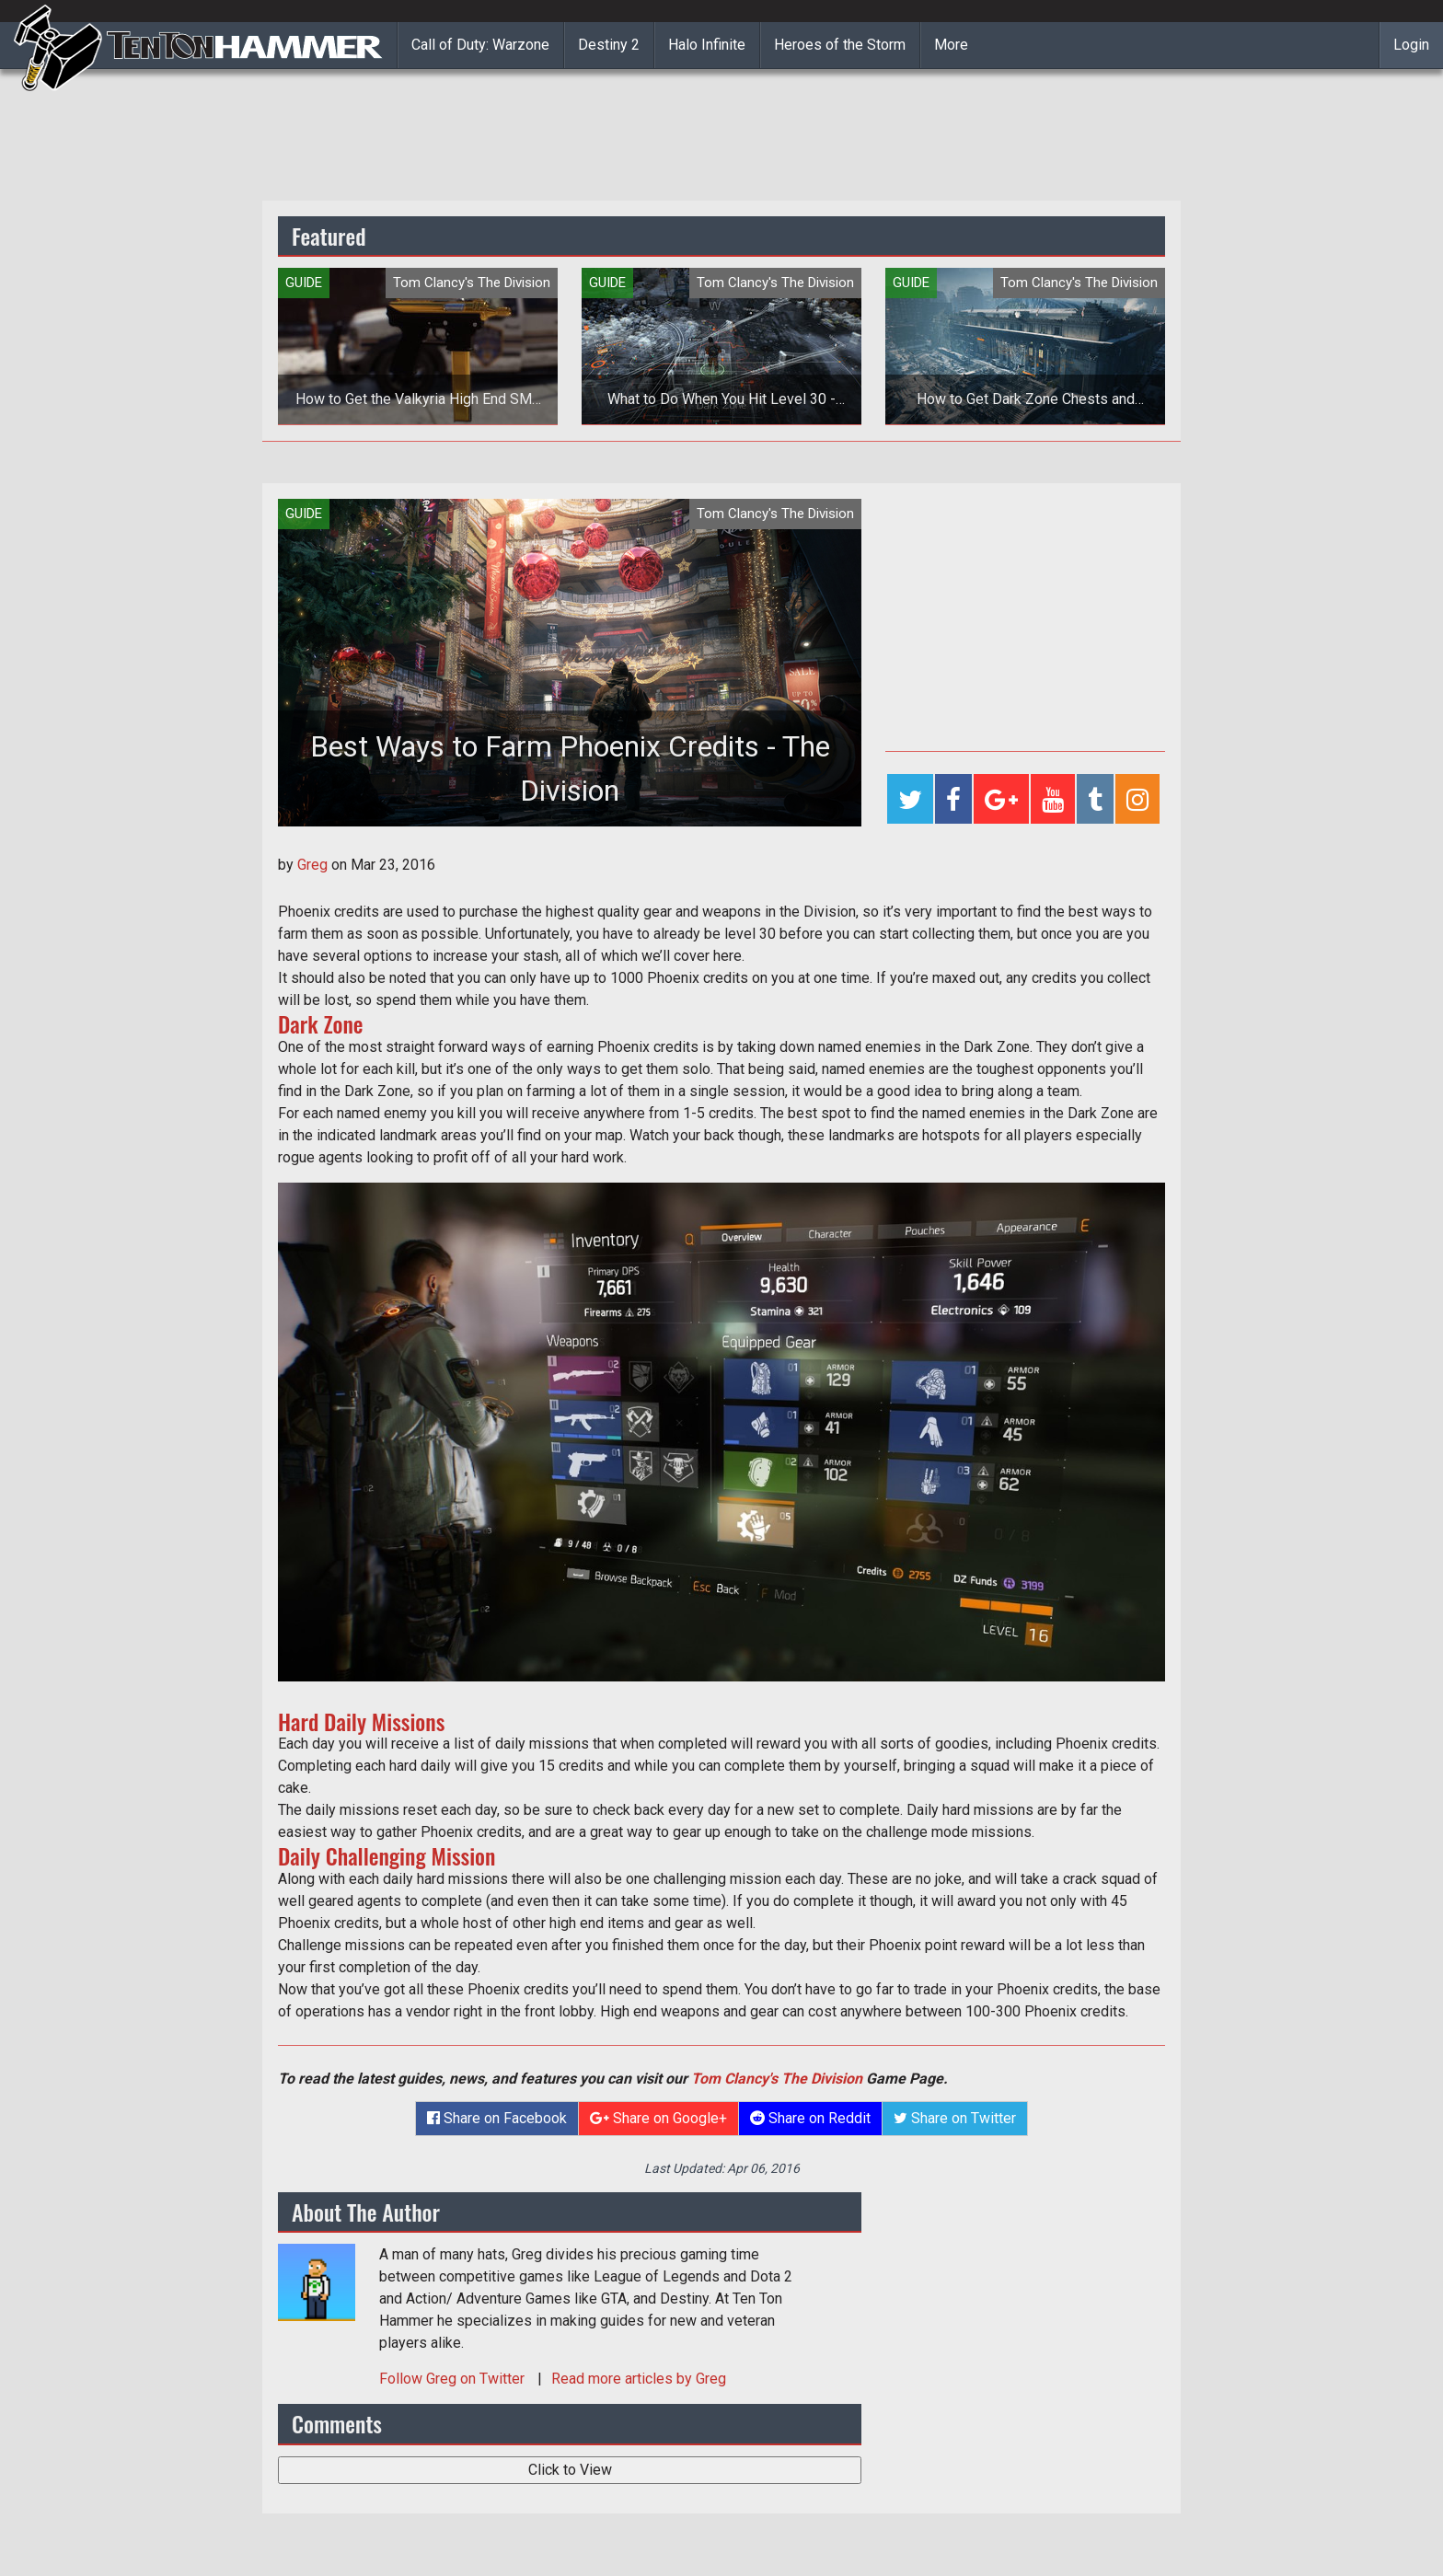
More (951, 44)
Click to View (570, 2469)
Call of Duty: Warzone (480, 44)
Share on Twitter (955, 2118)
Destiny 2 (609, 44)
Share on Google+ (658, 2118)
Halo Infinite (706, 44)
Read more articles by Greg (638, 2378)
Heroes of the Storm (840, 44)
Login (1411, 44)
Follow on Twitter (453, 2378)
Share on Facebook (497, 2118)
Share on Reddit (810, 2118)
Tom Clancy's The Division (776, 2078)
